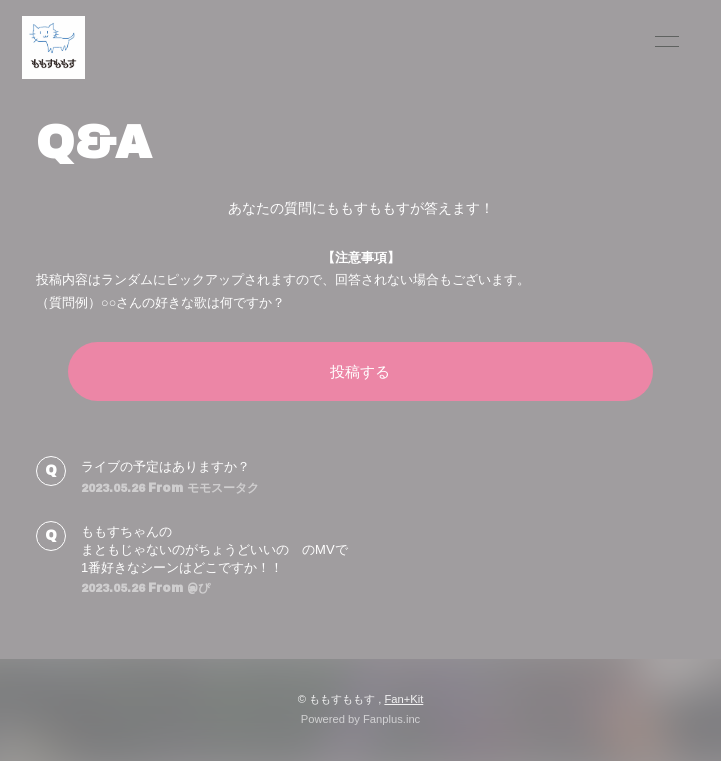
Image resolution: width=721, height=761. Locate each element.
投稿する (360, 371)
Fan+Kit (403, 699)
